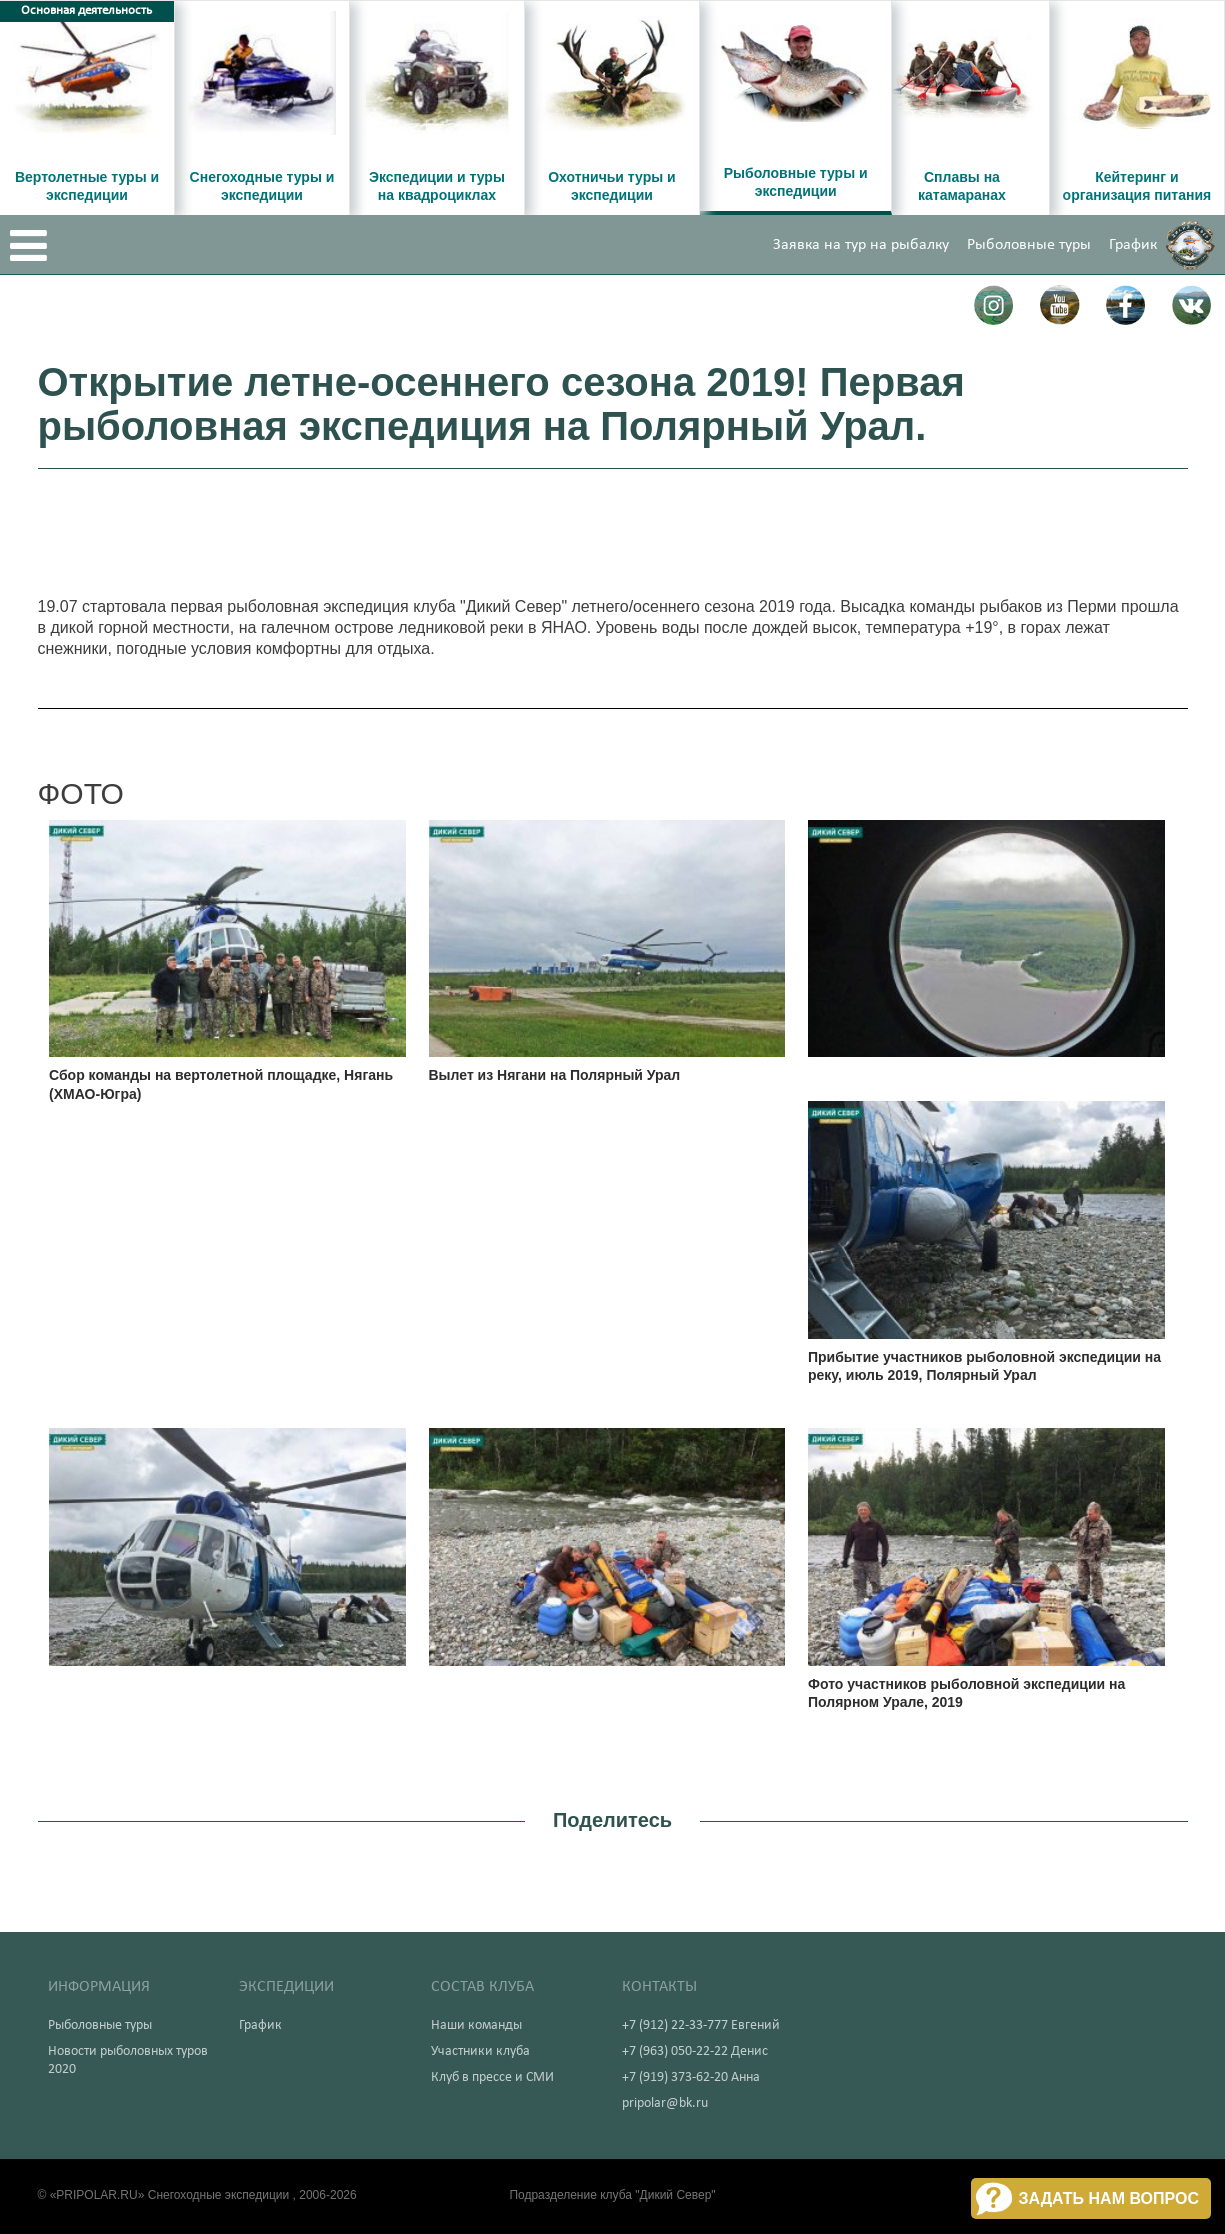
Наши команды (476, 2025)
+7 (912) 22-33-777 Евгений (701, 2025)
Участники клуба (480, 2051)
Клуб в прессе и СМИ (492, 2077)
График (1133, 245)
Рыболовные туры (1029, 245)
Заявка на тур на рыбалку (861, 245)
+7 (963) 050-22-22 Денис (695, 2051)
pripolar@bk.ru (665, 2103)
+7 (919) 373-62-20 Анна (691, 2077)
